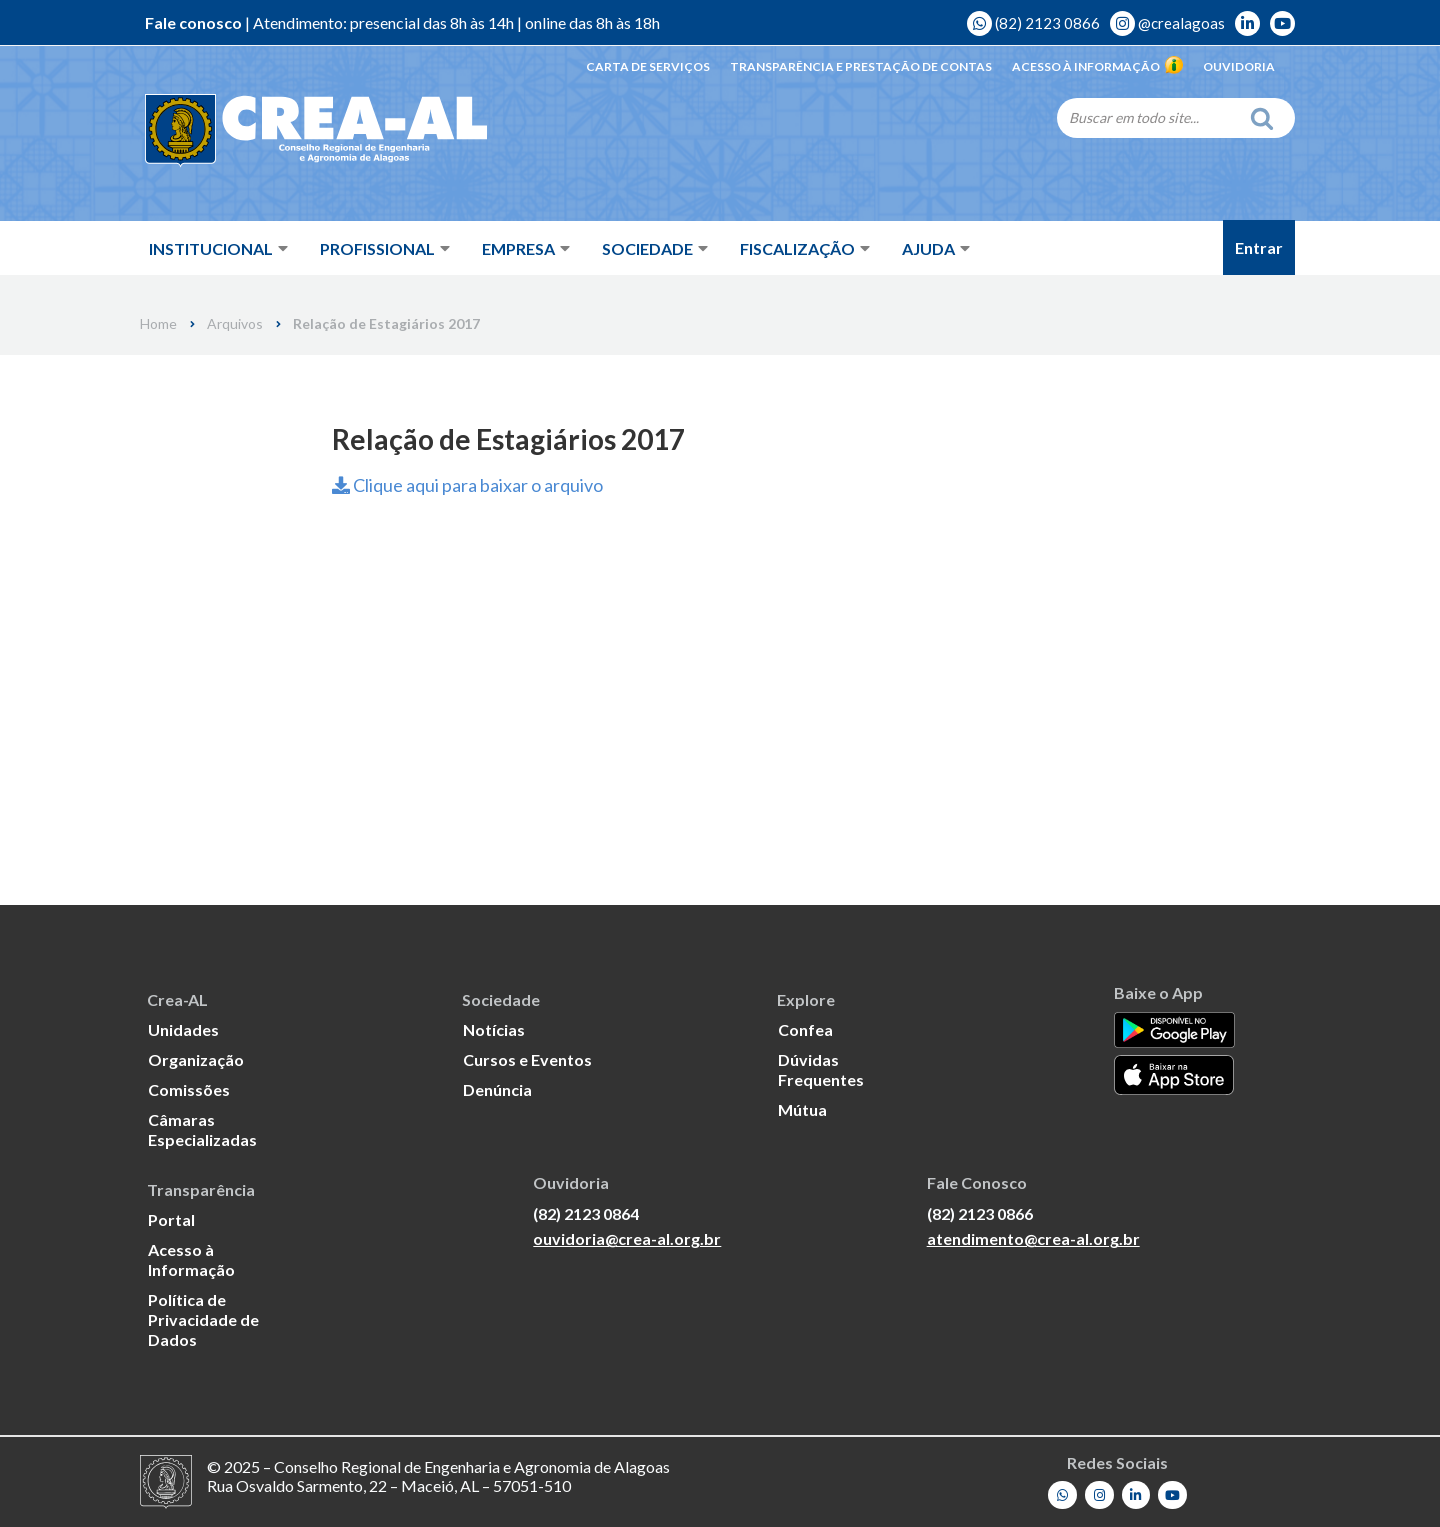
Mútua (802, 1109)
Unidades (183, 1029)
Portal (171, 1219)
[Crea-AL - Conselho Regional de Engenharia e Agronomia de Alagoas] (287, 130)
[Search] (1148, 117)
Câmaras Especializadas (202, 1129)
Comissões (189, 1089)
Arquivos (235, 324)
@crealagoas (1167, 23)
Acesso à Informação (1097, 66)
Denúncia (497, 1089)
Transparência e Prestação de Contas (861, 66)
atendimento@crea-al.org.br (1033, 1238)
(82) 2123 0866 (1033, 23)
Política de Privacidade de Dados (203, 1319)
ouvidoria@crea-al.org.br (627, 1238)
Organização (196, 1059)
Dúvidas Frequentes (821, 1069)
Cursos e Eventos (527, 1059)
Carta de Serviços (648, 66)
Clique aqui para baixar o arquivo (467, 485)
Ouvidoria (1239, 66)
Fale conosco (193, 22)
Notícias (494, 1029)
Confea (805, 1029)
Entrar (1259, 247)
